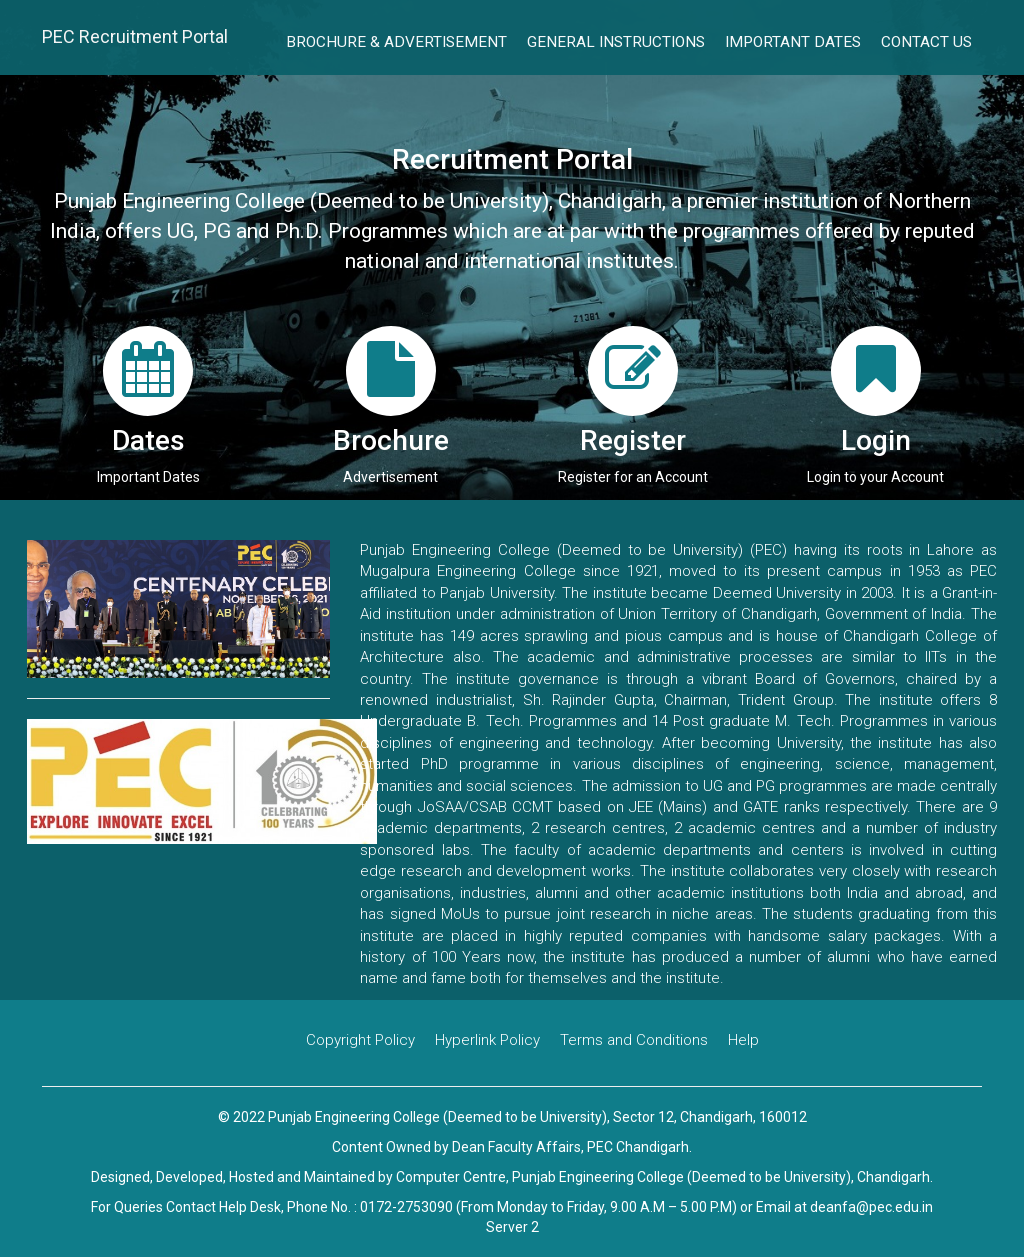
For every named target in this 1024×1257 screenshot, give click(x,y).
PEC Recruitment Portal (135, 36)
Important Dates (793, 42)
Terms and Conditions (634, 1040)
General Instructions (616, 42)
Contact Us (926, 42)
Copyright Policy (360, 1040)
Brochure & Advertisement (396, 42)
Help (743, 1040)
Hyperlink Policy (487, 1040)
